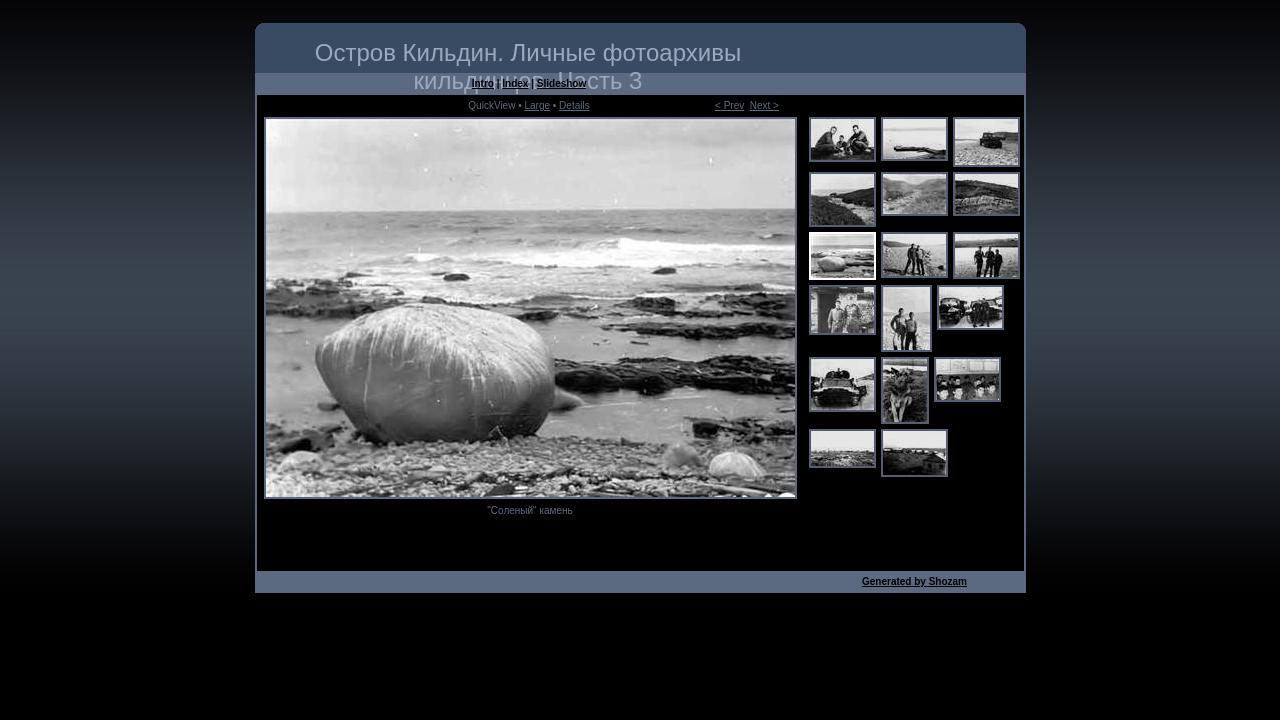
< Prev (729, 105)
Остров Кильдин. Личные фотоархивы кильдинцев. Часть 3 (528, 66)
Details (574, 105)
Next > (764, 105)
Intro (483, 83)
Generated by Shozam (914, 581)
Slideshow (561, 83)
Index (515, 83)
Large (537, 105)
